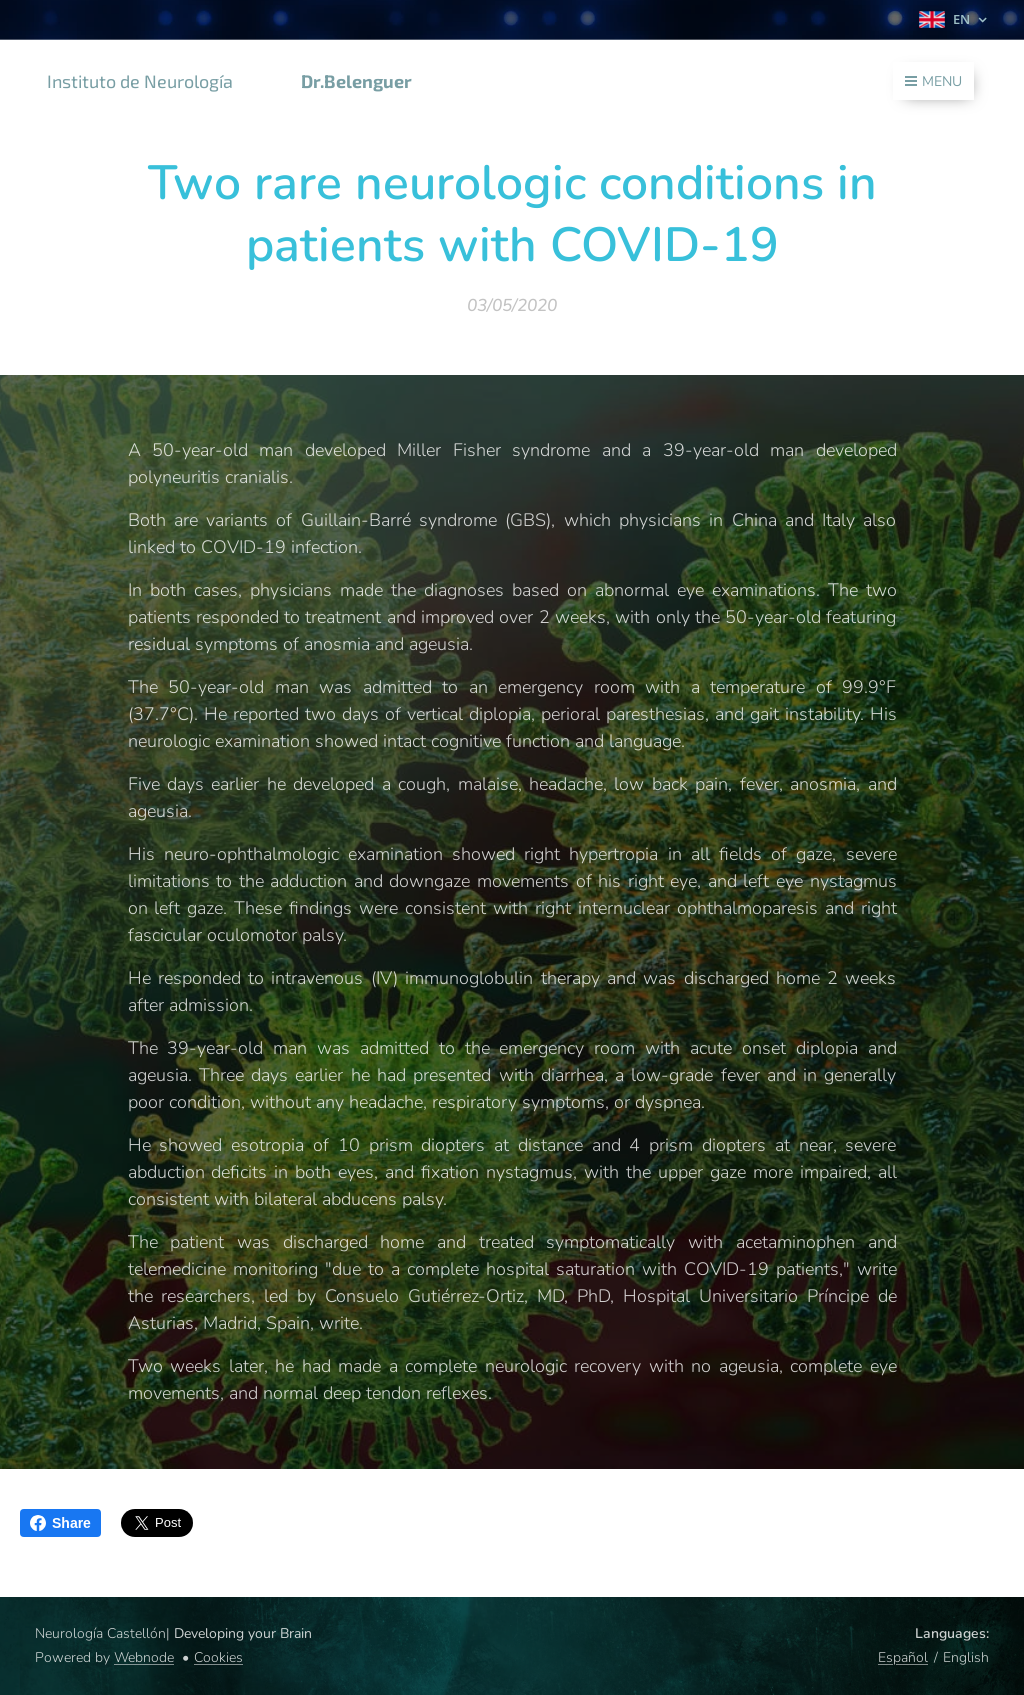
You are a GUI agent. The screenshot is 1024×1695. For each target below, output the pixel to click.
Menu (933, 81)
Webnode (144, 1657)
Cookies (218, 1657)
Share (60, 1523)
